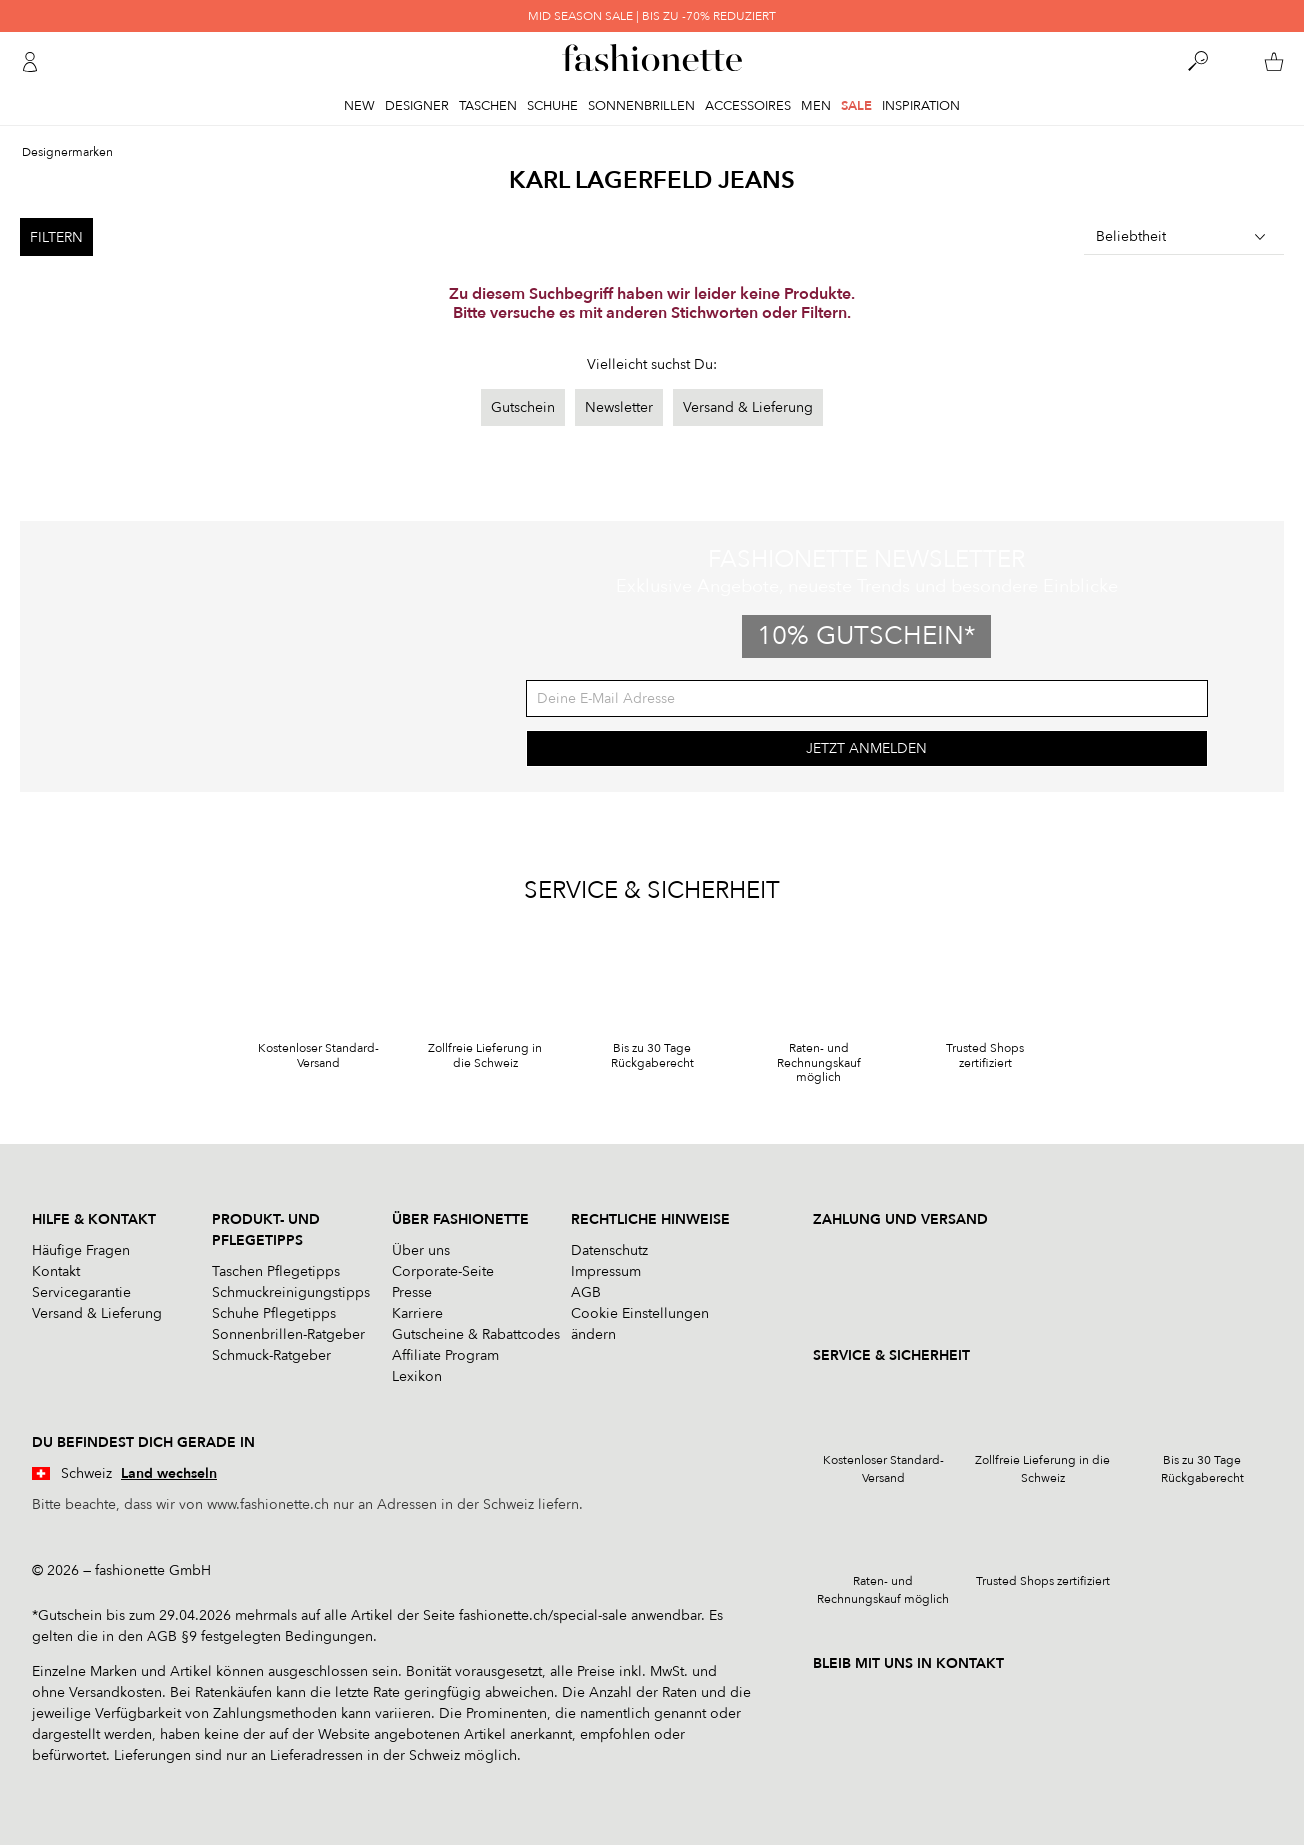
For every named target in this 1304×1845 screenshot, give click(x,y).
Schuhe (552, 106)
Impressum (606, 1271)
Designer (417, 106)
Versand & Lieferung (748, 407)
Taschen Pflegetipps (276, 1271)
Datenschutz (609, 1250)
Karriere (417, 1313)
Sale (856, 106)
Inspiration (921, 106)
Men (816, 106)
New (359, 106)
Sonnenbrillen (641, 106)
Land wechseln (169, 1473)
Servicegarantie (81, 1292)
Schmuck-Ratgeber (271, 1355)
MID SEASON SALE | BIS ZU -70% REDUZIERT (652, 16)
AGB (586, 1292)
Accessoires (748, 106)
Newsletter (619, 407)
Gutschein (523, 407)
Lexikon (417, 1376)
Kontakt (56, 1271)
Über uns (421, 1250)
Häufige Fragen (81, 1250)
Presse (412, 1292)
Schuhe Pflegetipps (274, 1313)
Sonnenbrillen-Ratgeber (288, 1334)
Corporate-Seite (443, 1271)
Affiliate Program (445, 1355)
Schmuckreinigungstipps (291, 1292)
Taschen (488, 106)
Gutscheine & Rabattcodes (476, 1334)
